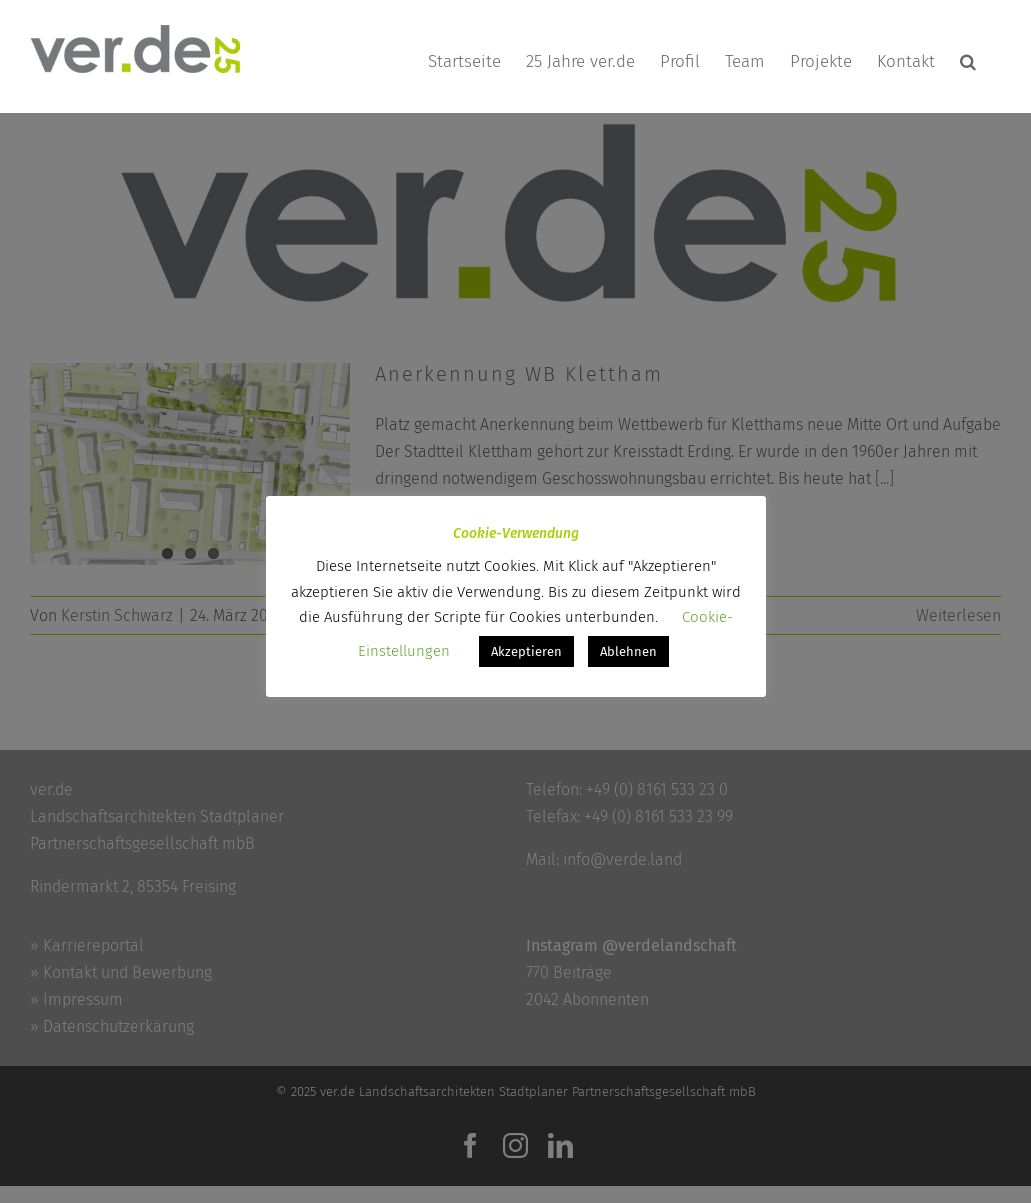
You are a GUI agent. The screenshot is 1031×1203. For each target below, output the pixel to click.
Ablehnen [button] (628, 651)
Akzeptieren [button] (526, 651)
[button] (968, 61)
